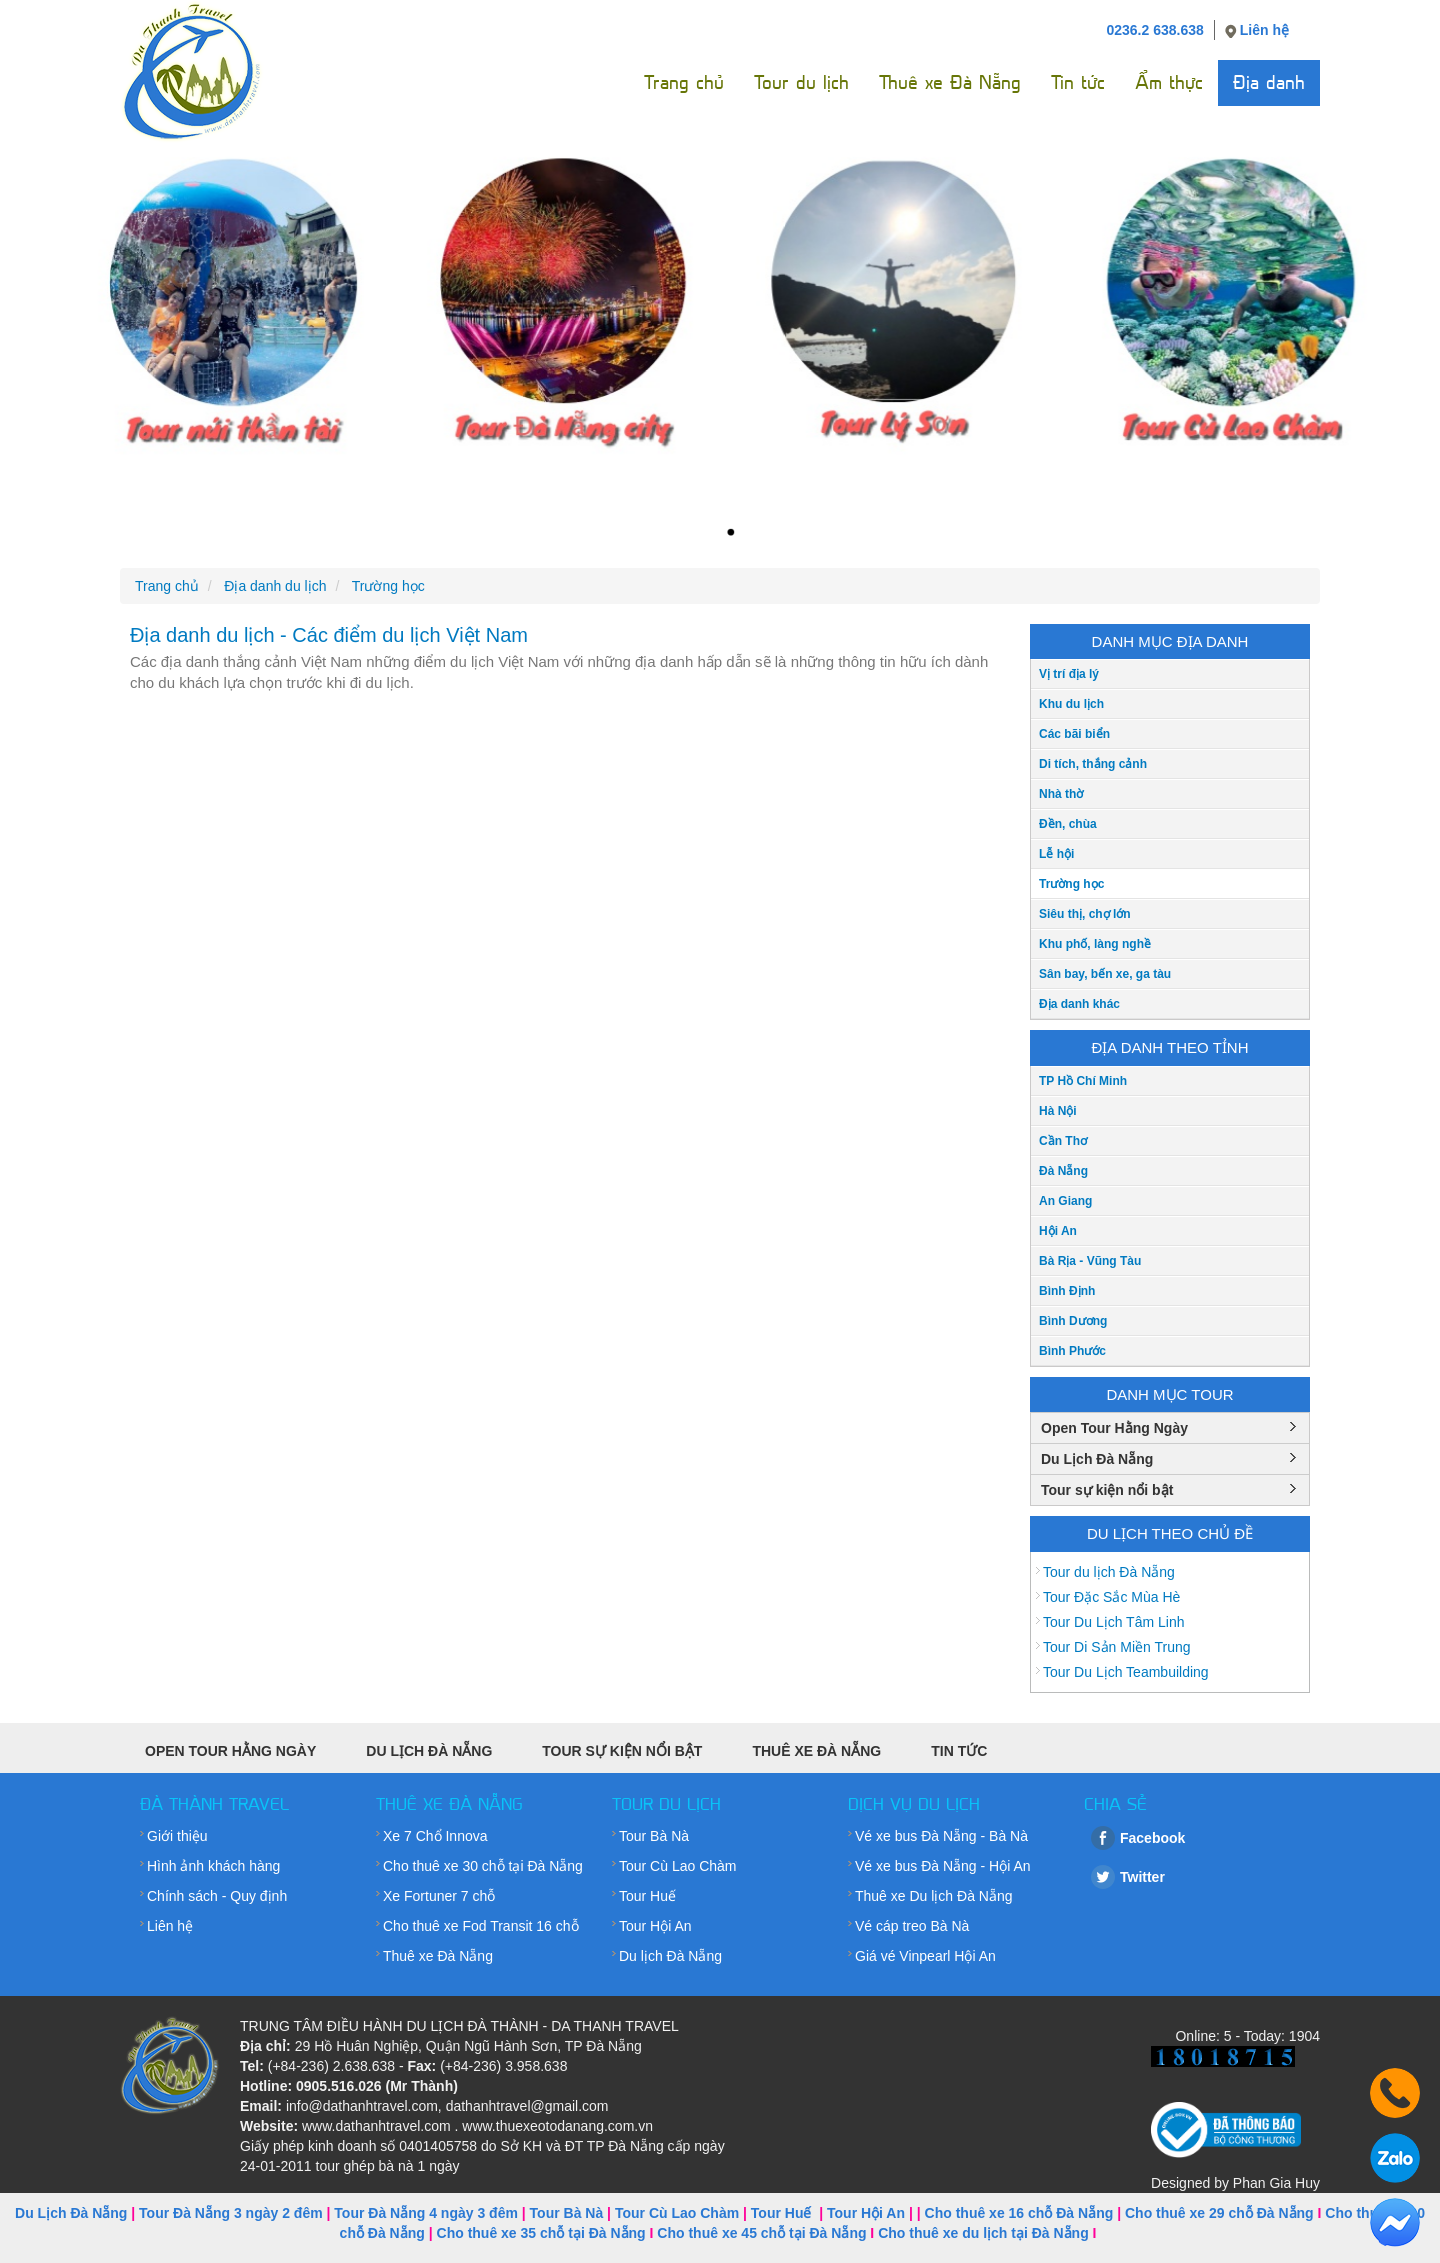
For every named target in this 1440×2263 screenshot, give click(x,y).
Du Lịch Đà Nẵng (1097, 1459)
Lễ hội (1056, 854)
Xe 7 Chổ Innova (435, 1836)
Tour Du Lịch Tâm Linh (1113, 1622)
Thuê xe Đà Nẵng (950, 82)
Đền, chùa (1068, 824)
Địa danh (1269, 82)
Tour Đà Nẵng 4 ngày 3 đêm (426, 2213)
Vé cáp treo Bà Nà (912, 1926)
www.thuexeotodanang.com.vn (557, 2126)
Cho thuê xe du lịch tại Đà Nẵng (983, 2233)
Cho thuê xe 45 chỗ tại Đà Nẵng (761, 2233)
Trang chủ (684, 82)
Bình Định (1067, 1291)
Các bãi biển (1074, 734)
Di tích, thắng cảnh (1093, 764)
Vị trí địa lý (1069, 674)
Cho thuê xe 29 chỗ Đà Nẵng (1219, 2213)
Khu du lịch (1071, 704)
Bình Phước (1072, 1351)
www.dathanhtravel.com (376, 2126)
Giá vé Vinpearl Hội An (925, 1956)
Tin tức (1078, 82)
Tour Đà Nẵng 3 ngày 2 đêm (231, 2213)
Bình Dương (1073, 1321)
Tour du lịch (801, 82)
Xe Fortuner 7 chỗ (439, 1896)
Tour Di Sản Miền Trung (1117, 1647)
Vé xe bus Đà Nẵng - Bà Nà (941, 1836)
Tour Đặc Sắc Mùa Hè (1111, 1597)
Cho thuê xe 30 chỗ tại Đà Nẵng (483, 1866)
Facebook (1152, 1838)
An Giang (1065, 1201)
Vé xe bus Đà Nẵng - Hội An (943, 1866)
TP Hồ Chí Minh (1083, 1081)
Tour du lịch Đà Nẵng (1109, 1572)
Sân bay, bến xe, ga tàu (1105, 974)
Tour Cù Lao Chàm (678, 1866)
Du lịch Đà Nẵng (670, 1956)
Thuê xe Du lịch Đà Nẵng (934, 1896)
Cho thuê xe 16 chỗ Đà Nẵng (1019, 2213)
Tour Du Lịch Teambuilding (1126, 1672)
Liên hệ (1264, 30)
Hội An (1058, 1231)
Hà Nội (1058, 1111)
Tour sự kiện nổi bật (1107, 1490)
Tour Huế (647, 1896)
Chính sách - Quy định (217, 1896)
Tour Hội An (655, 1926)
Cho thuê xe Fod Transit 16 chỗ (481, 1926)
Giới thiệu (177, 1836)
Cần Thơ (1063, 1141)
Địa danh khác (1079, 1004)
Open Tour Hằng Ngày (1114, 1428)
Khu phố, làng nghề (1095, 944)
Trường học (1071, 884)
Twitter (1142, 1877)
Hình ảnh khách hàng (213, 1866)
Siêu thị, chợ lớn (1085, 914)
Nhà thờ (1061, 794)
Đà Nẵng (1063, 1171)
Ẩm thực (1169, 82)
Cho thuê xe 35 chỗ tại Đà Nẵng (541, 2233)
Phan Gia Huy (1276, 2183)
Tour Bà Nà (654, 1836)
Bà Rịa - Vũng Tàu (1090, 1261)
